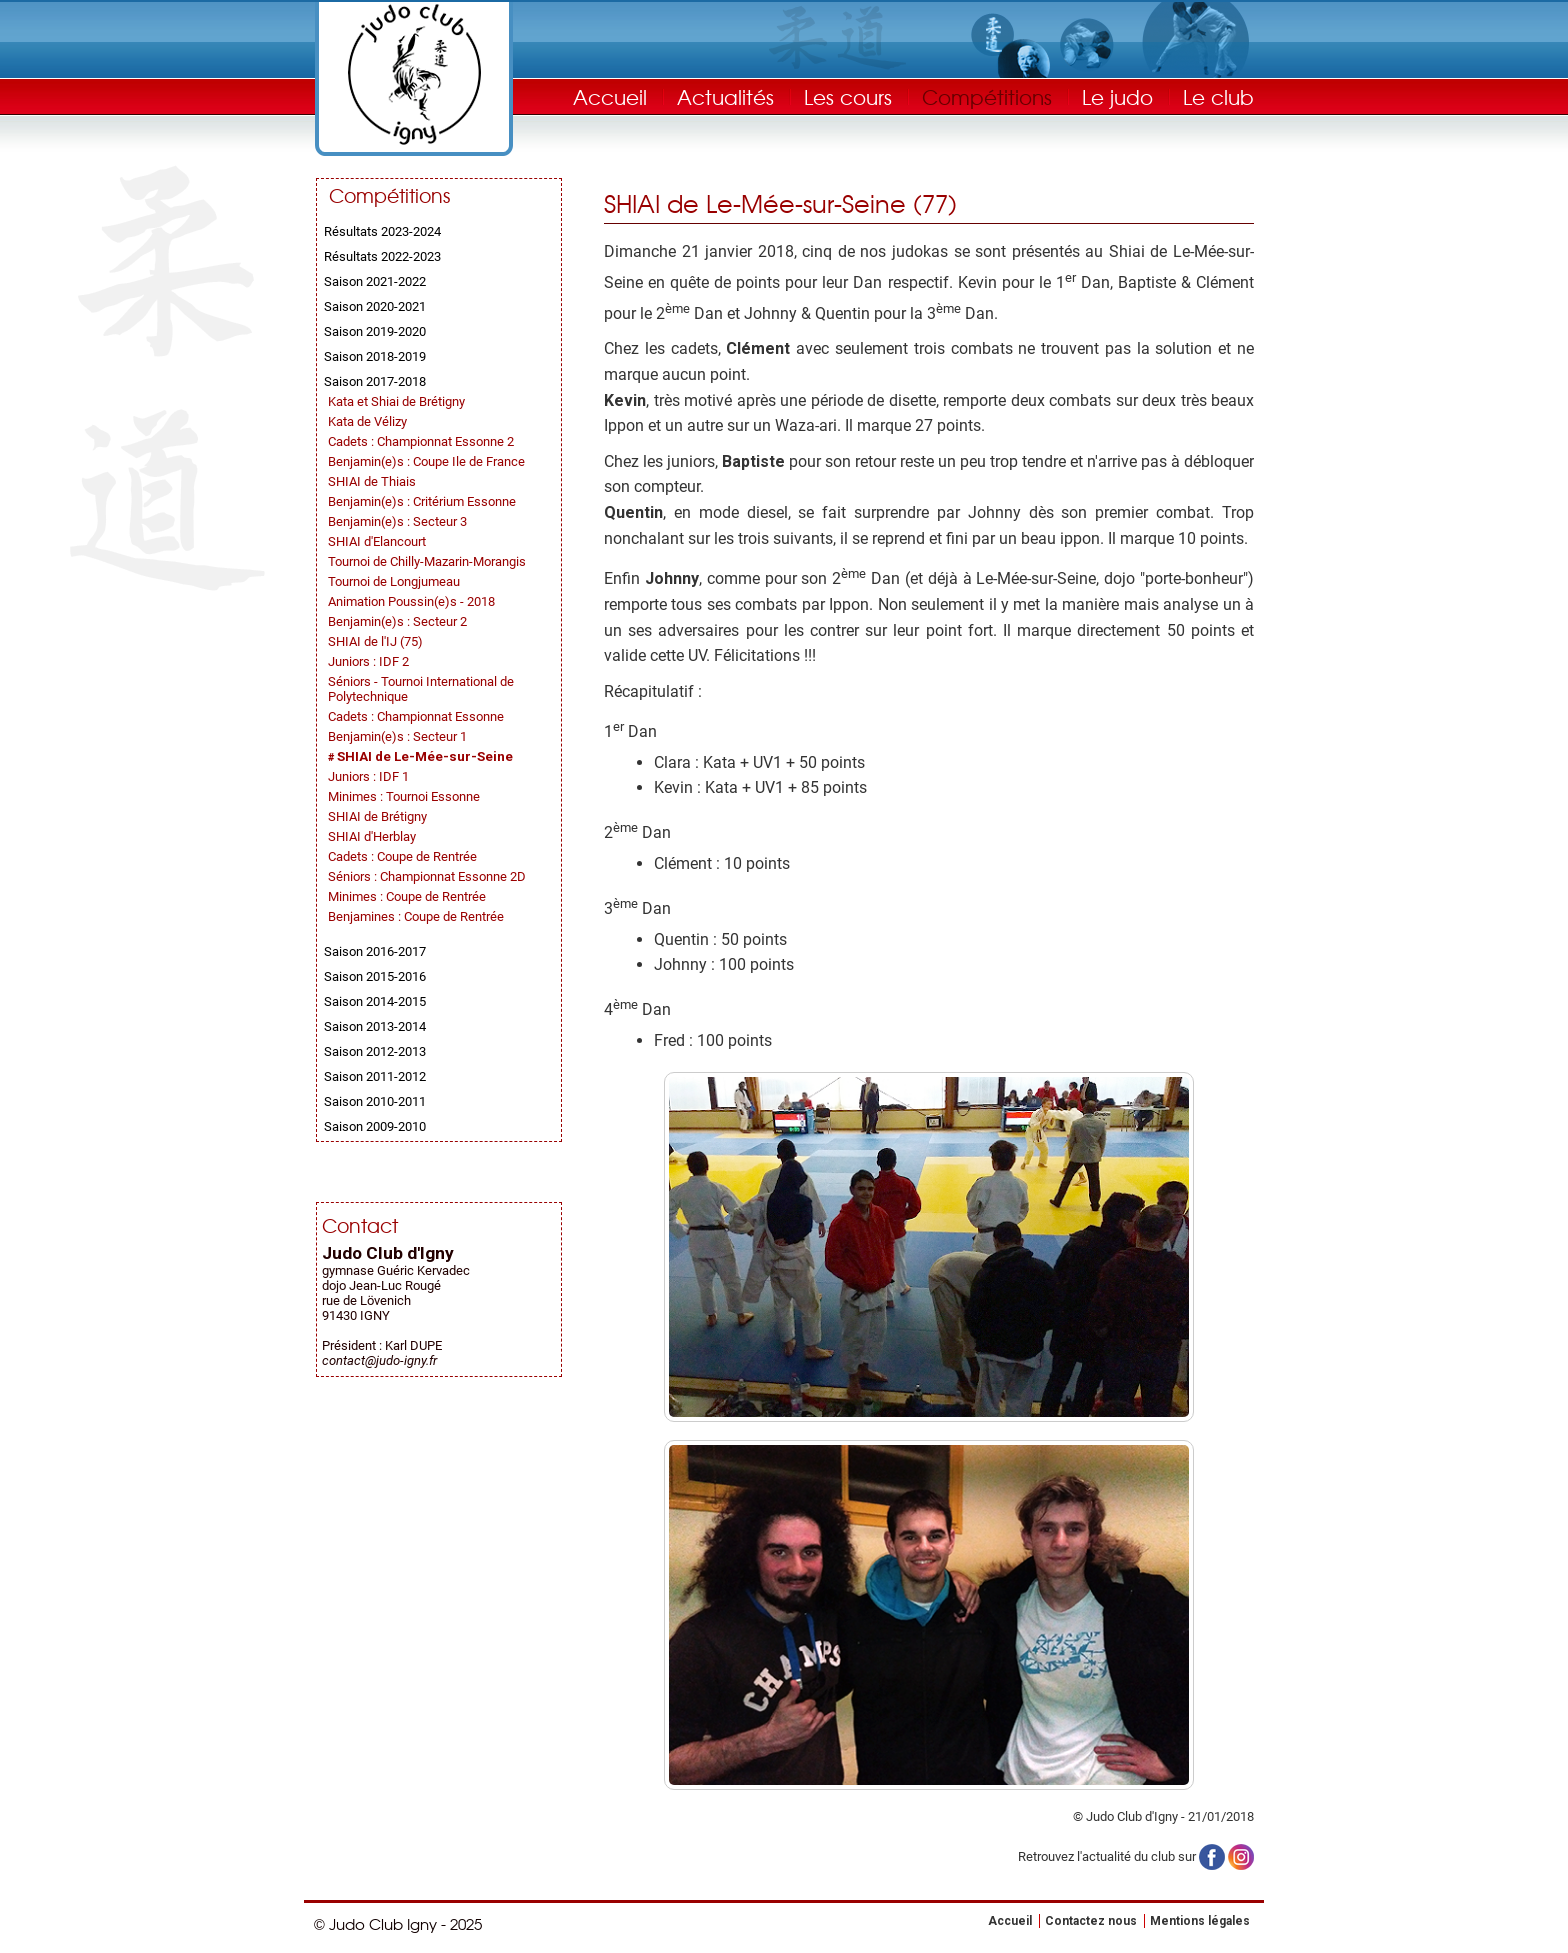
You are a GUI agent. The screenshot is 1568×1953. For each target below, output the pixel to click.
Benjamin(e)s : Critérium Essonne (422, 501)
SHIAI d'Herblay (372, 836)
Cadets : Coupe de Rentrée (402, 856)
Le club (1218, 96)
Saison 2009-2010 (375, 1126)
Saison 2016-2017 (375, 951)
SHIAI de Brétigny (377, 816)
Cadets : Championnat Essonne (416, 716)
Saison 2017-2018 (375, 381)
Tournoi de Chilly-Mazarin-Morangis (427, 561)
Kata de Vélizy (367, 421)
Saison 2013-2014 (375, 1026)
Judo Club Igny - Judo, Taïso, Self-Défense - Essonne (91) (414, 74)
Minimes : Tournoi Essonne (404, 796)
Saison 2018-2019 (375, 356)
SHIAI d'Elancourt (377, 541)
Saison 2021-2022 (375, 281)
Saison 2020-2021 (375, 306)
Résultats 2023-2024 (382, 231)
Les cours (848, 96)
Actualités (725, 96)
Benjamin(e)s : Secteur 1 (397, 736)
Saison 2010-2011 (375, 1101)
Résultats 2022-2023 (382, 256)
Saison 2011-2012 (375, 1076)
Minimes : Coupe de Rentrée (407, 896)
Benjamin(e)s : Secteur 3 (397, 521)
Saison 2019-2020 (375, 331)
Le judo (1117, 96)
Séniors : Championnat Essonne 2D (427, 876)
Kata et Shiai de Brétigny (396, 401)
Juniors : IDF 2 (368, 661)
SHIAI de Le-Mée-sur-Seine (425, 756)
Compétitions (987, 96)
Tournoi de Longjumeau (394, 581)
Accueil (610, 96)
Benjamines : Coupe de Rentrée (416, 916)
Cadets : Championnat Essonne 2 (421, 441)
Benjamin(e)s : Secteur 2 (397, 621)
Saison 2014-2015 (375, 1001)
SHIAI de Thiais (372, 481)
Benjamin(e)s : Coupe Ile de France (426, 461)
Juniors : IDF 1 (368, 776)
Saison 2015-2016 (375, 976)
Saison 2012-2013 (375, 1051)
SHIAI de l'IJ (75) (375, 641)
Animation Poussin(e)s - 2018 (411, 601)
